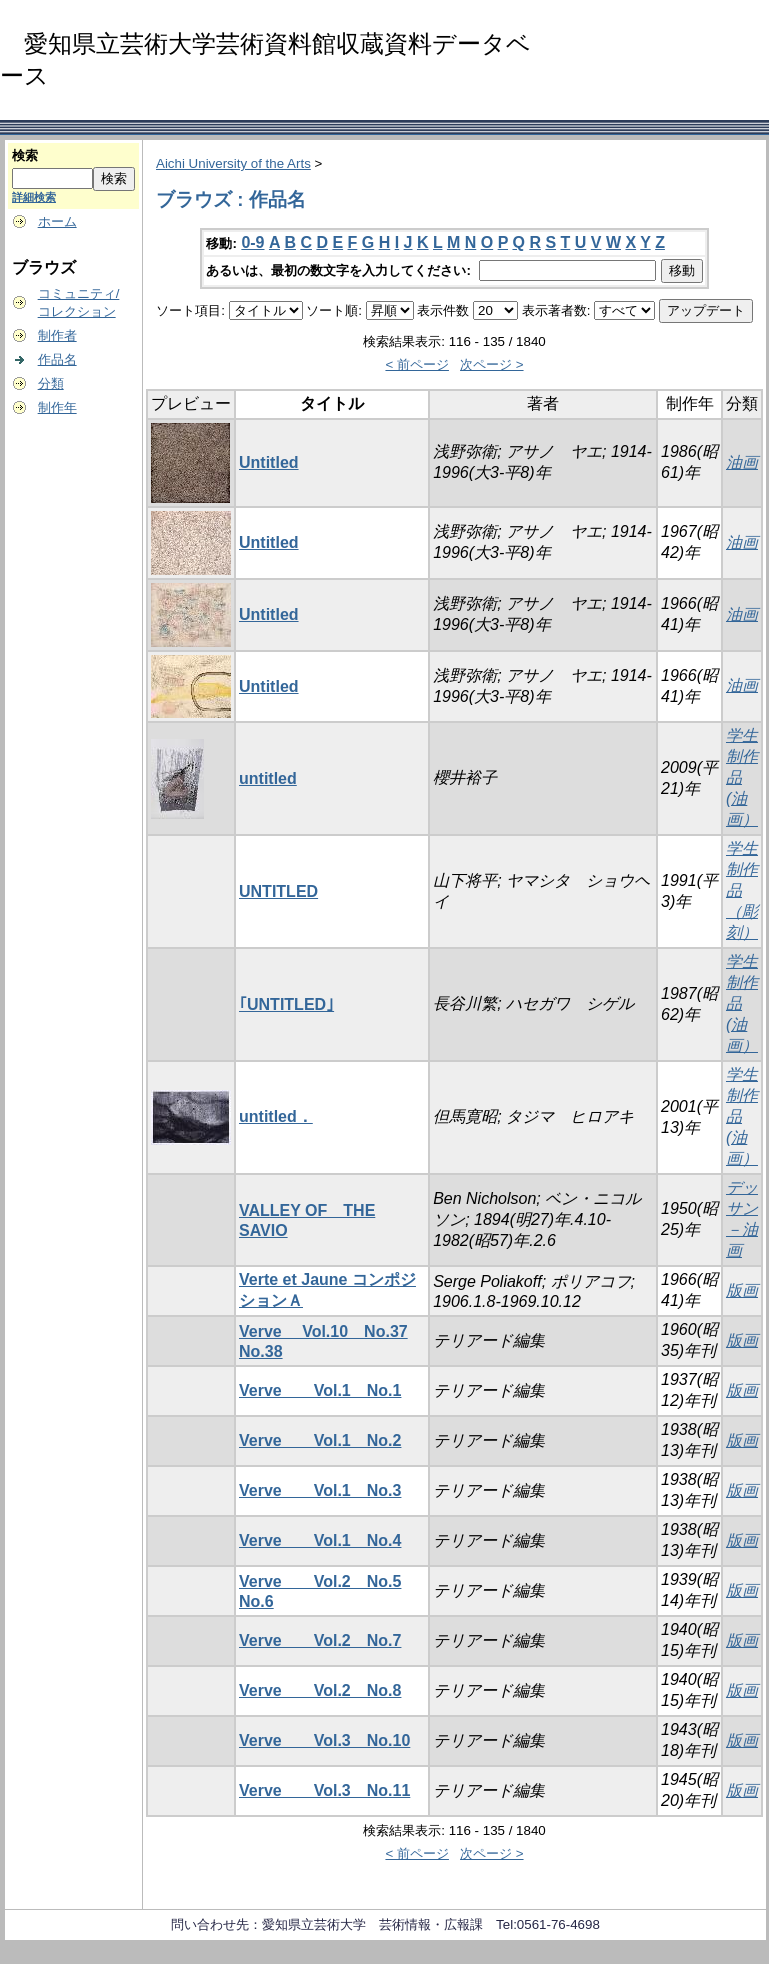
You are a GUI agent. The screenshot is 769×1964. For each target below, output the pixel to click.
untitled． (276, 1116)
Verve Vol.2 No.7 (320, 1640)
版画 (742, 1290)
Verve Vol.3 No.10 (324, 1740)
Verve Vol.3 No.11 (324, 1790)
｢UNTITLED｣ (286, 1004)
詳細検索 (34, 197)
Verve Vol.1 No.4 (320, 1540)
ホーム (57, 221)
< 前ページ (417, 364)
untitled (268, 778)
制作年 (57, 407)
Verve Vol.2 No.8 (320, 1690)
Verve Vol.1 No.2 (320, 1440)
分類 (51, 383)
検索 (25, 155)
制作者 (57, 335)
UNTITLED (278, 891)
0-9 (252, 242)
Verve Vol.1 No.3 (320, 1490)
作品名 (57, 359)
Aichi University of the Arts (233, 163)
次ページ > (492, 364)
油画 (742, 462)
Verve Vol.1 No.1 (320, 1390)
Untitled (269, 462)
